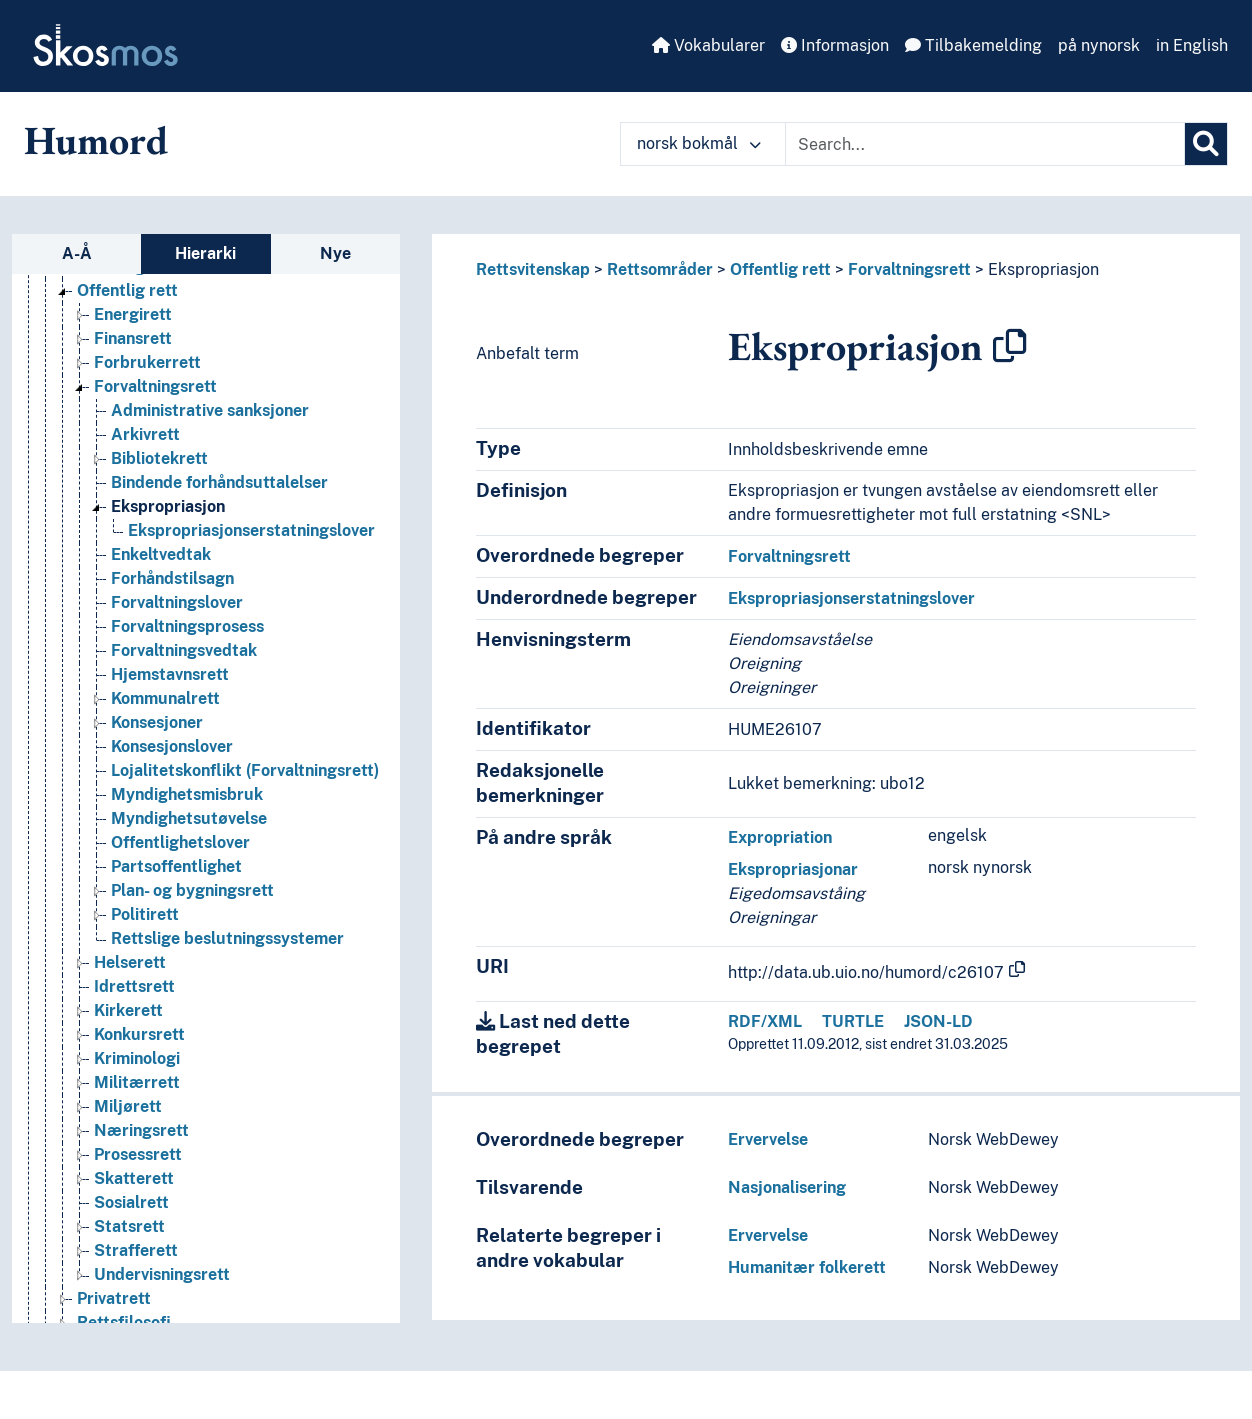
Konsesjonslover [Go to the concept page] (172, 746)
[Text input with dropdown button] (985, 144)
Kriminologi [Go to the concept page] (137, 1058)
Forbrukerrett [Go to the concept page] (147, 362)
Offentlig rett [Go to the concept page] (127, 290)
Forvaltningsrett (909, 269)
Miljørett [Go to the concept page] (128, 1106)
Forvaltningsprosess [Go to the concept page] (187, 626)
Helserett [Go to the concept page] (130, 962)
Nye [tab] (335, 253)
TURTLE (853, 1021)
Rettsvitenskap (533, 269)
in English (1192, 45)
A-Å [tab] (77, 253)
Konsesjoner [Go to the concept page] (157, 722)
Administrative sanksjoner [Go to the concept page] (210, 410)
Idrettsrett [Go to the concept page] (134, 986)
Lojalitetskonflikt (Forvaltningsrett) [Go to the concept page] (245, 770)
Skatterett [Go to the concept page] (134, 1178)
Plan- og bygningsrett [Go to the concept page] (192, 890)
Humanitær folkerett (807, 1267)
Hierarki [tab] (205, 253)
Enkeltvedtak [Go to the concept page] (161, 554)
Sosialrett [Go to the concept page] (131, 1202)
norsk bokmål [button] (699, 143)
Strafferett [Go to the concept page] (136, 1250)
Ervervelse (768, 1139)
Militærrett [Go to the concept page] (137, 1082)
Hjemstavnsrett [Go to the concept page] (170, 674)
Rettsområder (660, 269)
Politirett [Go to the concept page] (145, 914)
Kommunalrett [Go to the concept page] (165, 698)
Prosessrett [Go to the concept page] (138, 1154)
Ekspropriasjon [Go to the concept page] (168, 506)
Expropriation (780, 837)
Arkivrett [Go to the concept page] (145, 434)
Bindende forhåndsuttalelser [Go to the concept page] (219, 482)
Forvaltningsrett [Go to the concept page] (155, 386)
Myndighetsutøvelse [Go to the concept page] (189, 818)
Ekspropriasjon (1043, 269)
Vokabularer (708, 45)
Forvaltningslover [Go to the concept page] (177, 602)
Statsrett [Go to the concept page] (129, 1226)
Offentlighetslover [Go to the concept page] (180, 842)
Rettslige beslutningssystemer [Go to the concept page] (227, 938)
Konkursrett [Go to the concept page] (139, 1034)
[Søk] (1206, 144)
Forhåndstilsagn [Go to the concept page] (172, 578)
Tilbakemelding (973, 45)
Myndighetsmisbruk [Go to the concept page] (187, 794)
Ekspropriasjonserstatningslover (851, 598)
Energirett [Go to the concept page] (133, 314)
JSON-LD (938, 1021)
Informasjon (835, 45)
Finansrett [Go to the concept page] (133, 338)
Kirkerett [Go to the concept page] (128, 1010)
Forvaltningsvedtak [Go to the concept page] (184, 650)
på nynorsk (1099, 45)
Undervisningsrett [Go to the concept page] (162, 1274)
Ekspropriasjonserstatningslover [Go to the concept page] (251, 530)
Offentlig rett (780, 269)
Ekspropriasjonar (793, 869)
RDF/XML (765, 1021)
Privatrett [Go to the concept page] (114, 1298)
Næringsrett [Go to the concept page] (141, 1130)
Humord (96, 140)
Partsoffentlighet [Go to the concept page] (176, 866)
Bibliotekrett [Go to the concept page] (159, 458)
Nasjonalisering (787, 1187)
